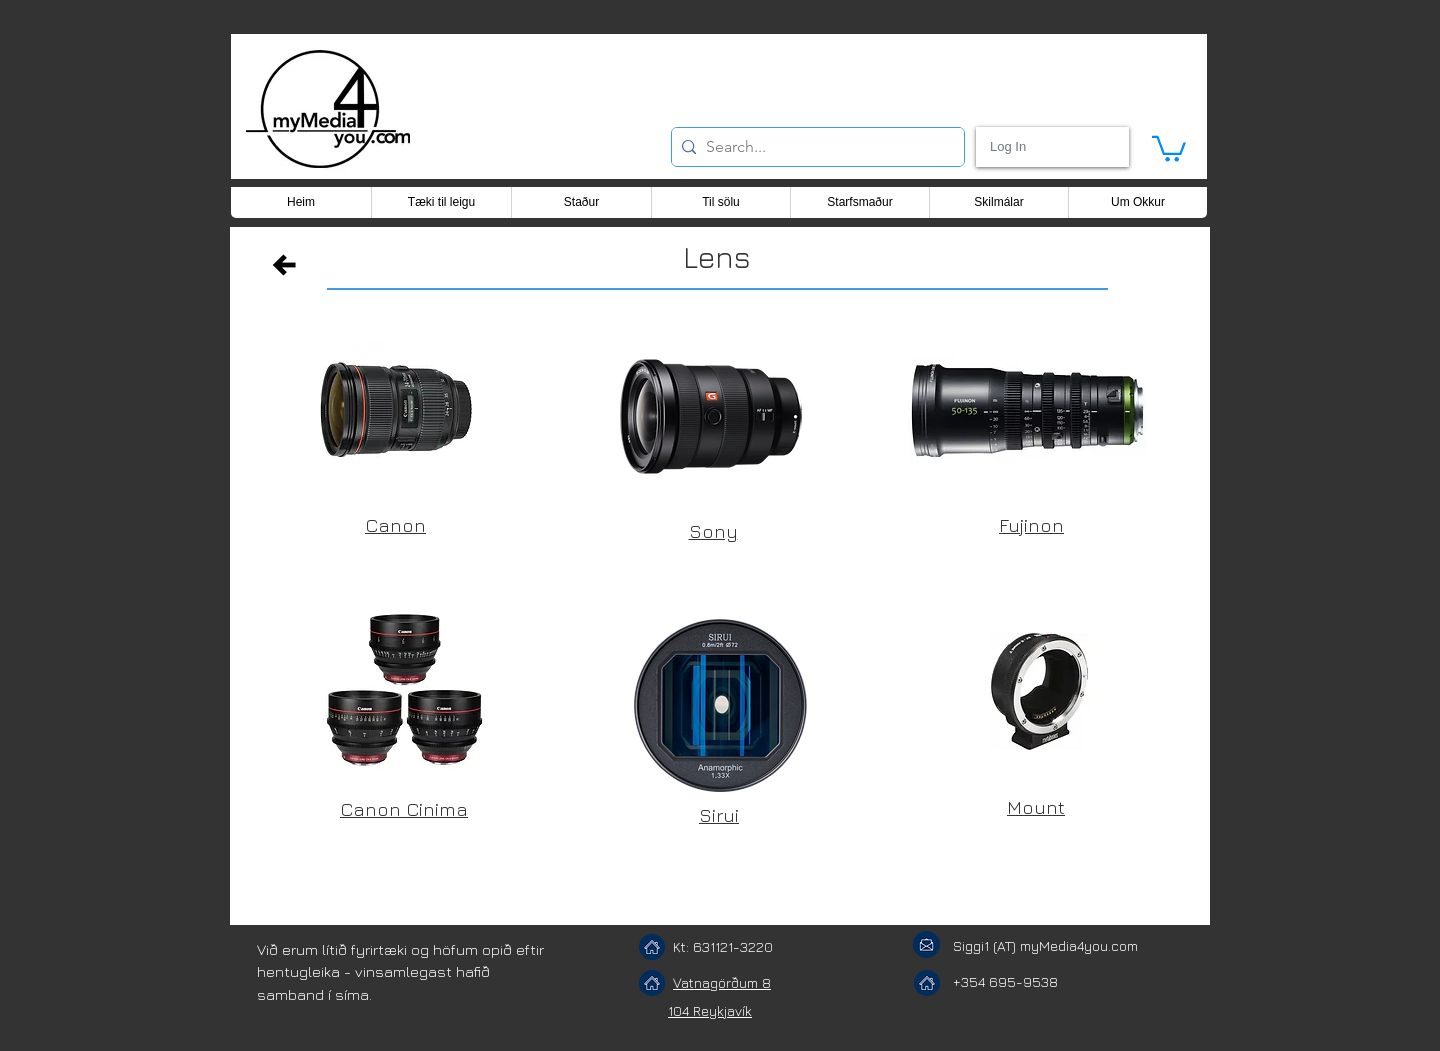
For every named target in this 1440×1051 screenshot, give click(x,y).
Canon (395, 525)
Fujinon (1031, 525)
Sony (713, 531)
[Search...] (814, 147)
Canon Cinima (404, 809)
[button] (1169, 147)
